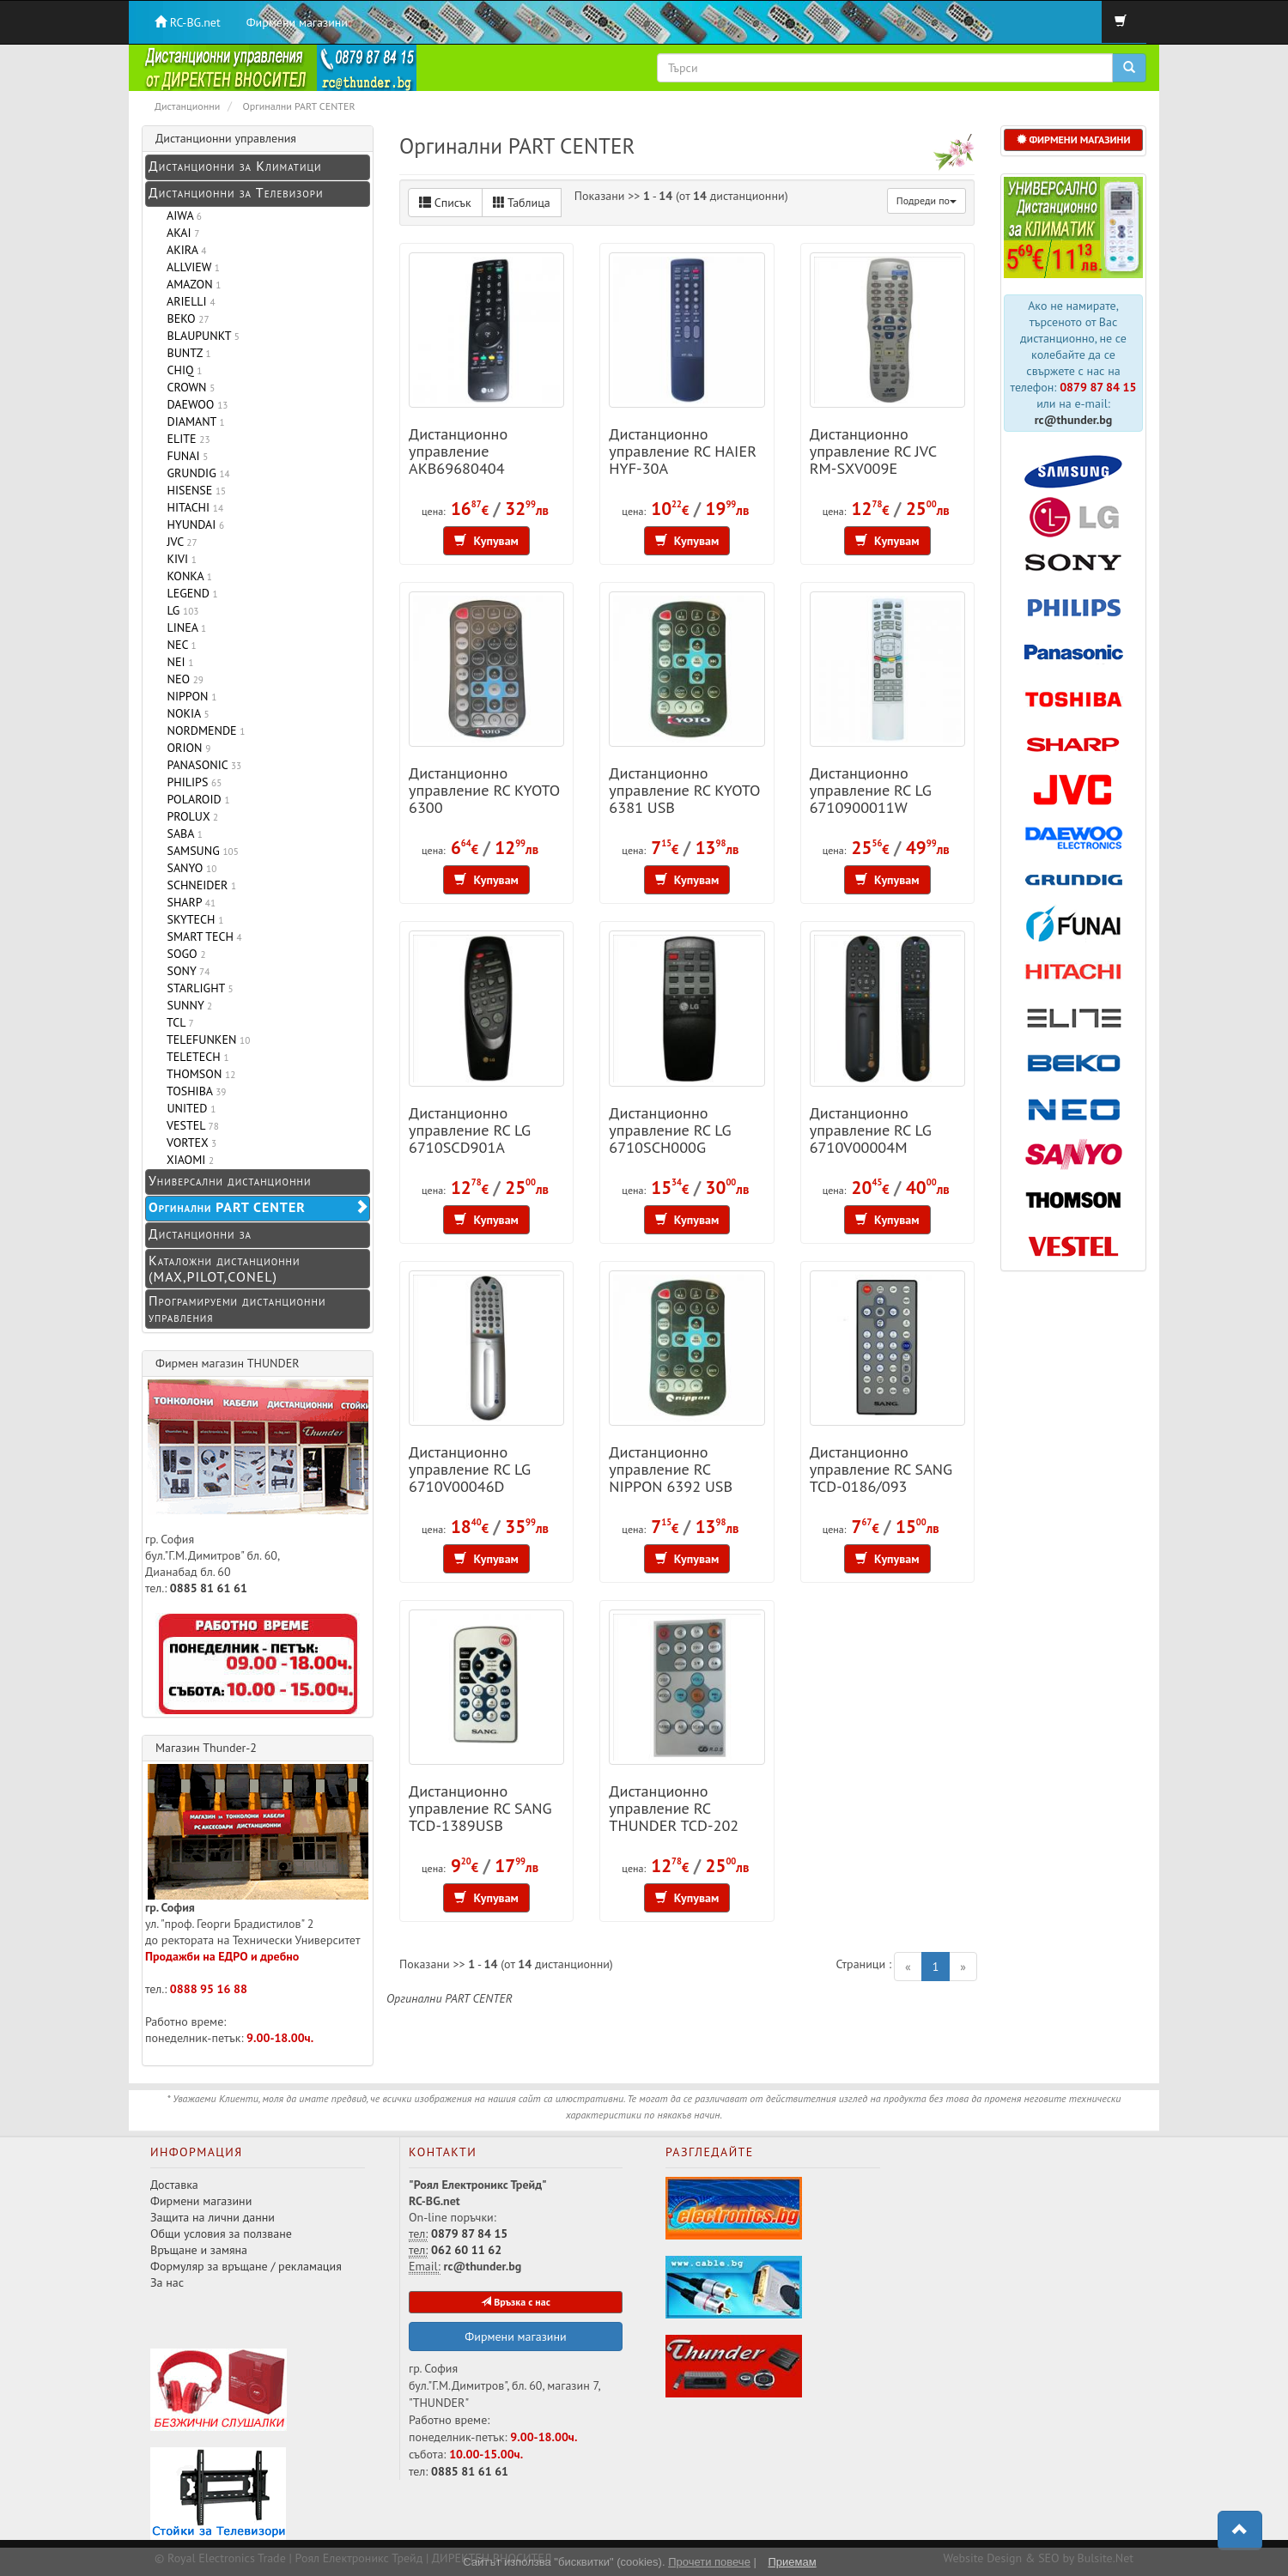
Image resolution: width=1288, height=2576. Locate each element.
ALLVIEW (190, 267)
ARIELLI (188, 301)
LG (179, 610)
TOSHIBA (193, 1091)
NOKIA (185, 713)
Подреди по (926, 200)
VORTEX (188, 1142)
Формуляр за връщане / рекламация (246, 2266)
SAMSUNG (200, 850)
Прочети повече (709, 2561)
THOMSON (198, 1074)
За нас (167, 2282)
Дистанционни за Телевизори (236, 192)
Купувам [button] (486, 541)
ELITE (185, 438)
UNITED (188, 1108)
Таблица (521, 202)
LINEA (183, 627)
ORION (185, 747)
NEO (182, 679)
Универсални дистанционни (230, 1180)
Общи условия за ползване (221, 2233)
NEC (179, 644)
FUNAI (184, 456)
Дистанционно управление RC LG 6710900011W (871, 789)
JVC (179, 541)
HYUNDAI (192, 524)
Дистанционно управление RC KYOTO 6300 (484, 789)
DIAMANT (193, 421)
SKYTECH (192, 919)
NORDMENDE (203, 730)
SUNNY (186, 1005)
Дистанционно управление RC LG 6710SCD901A (470, 1129)
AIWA (181, 215)
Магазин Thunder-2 (206, 1747)
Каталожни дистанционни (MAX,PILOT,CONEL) (224, 1268)
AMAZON (191, 284)
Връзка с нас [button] (515, 2301)
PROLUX (189, 816)
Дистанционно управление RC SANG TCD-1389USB (480, 1807)
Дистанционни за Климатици (235, 165)
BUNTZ (186, 353)
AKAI (180, 232)
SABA (182, 833)
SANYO (188, 868)
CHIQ (181, 370)
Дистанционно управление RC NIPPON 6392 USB (670, 1468)
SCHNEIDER (198, 885)
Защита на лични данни (212, 2217)
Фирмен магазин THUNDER (227, 1363)
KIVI (179, 559)
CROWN (188, 387)
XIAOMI (187, 1159)
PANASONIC (201, 765)
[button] (1240, 2530)
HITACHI (192, 507)
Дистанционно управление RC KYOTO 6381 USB (684, 789)
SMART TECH (201, 936)
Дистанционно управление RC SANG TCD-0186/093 (881, 1468)
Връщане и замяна (198, 2250)
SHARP (188, 902)
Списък (445, 202)
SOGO (183, 953)
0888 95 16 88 (208, 1989)
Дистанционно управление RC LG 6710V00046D (470, 1468)
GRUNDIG (195, 473)
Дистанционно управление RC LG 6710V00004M (871, 1129)
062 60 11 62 (466, 2250)
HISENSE (193, 490)
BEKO (185, 318)
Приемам (792, 2561)
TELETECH (195, 1056)
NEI (177, 662)
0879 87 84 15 (1098, 387)
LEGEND (189, 593)
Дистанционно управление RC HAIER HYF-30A (682, 450)
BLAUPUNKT (200, 335)
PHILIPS (191, 782)
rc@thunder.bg (1074, 419)
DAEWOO (194, 404)
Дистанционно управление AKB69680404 (458, 450)
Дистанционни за (200, 1233)
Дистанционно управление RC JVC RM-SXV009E (873, 450)
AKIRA (183, 250)
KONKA (186, 576)
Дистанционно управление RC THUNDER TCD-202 (673, 1807)
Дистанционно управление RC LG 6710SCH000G (670, 1129)
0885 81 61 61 (208, 1588)
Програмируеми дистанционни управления (237, 1308)
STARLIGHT (197, 988)
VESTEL (190, 1125)
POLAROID (195, 799)
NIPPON (188, 696)
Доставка (174, 2184)
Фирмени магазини (297, 22)
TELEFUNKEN (205, 1039)
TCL (177, 1022)
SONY (185, 971)
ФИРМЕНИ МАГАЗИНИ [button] (1074, 139)
